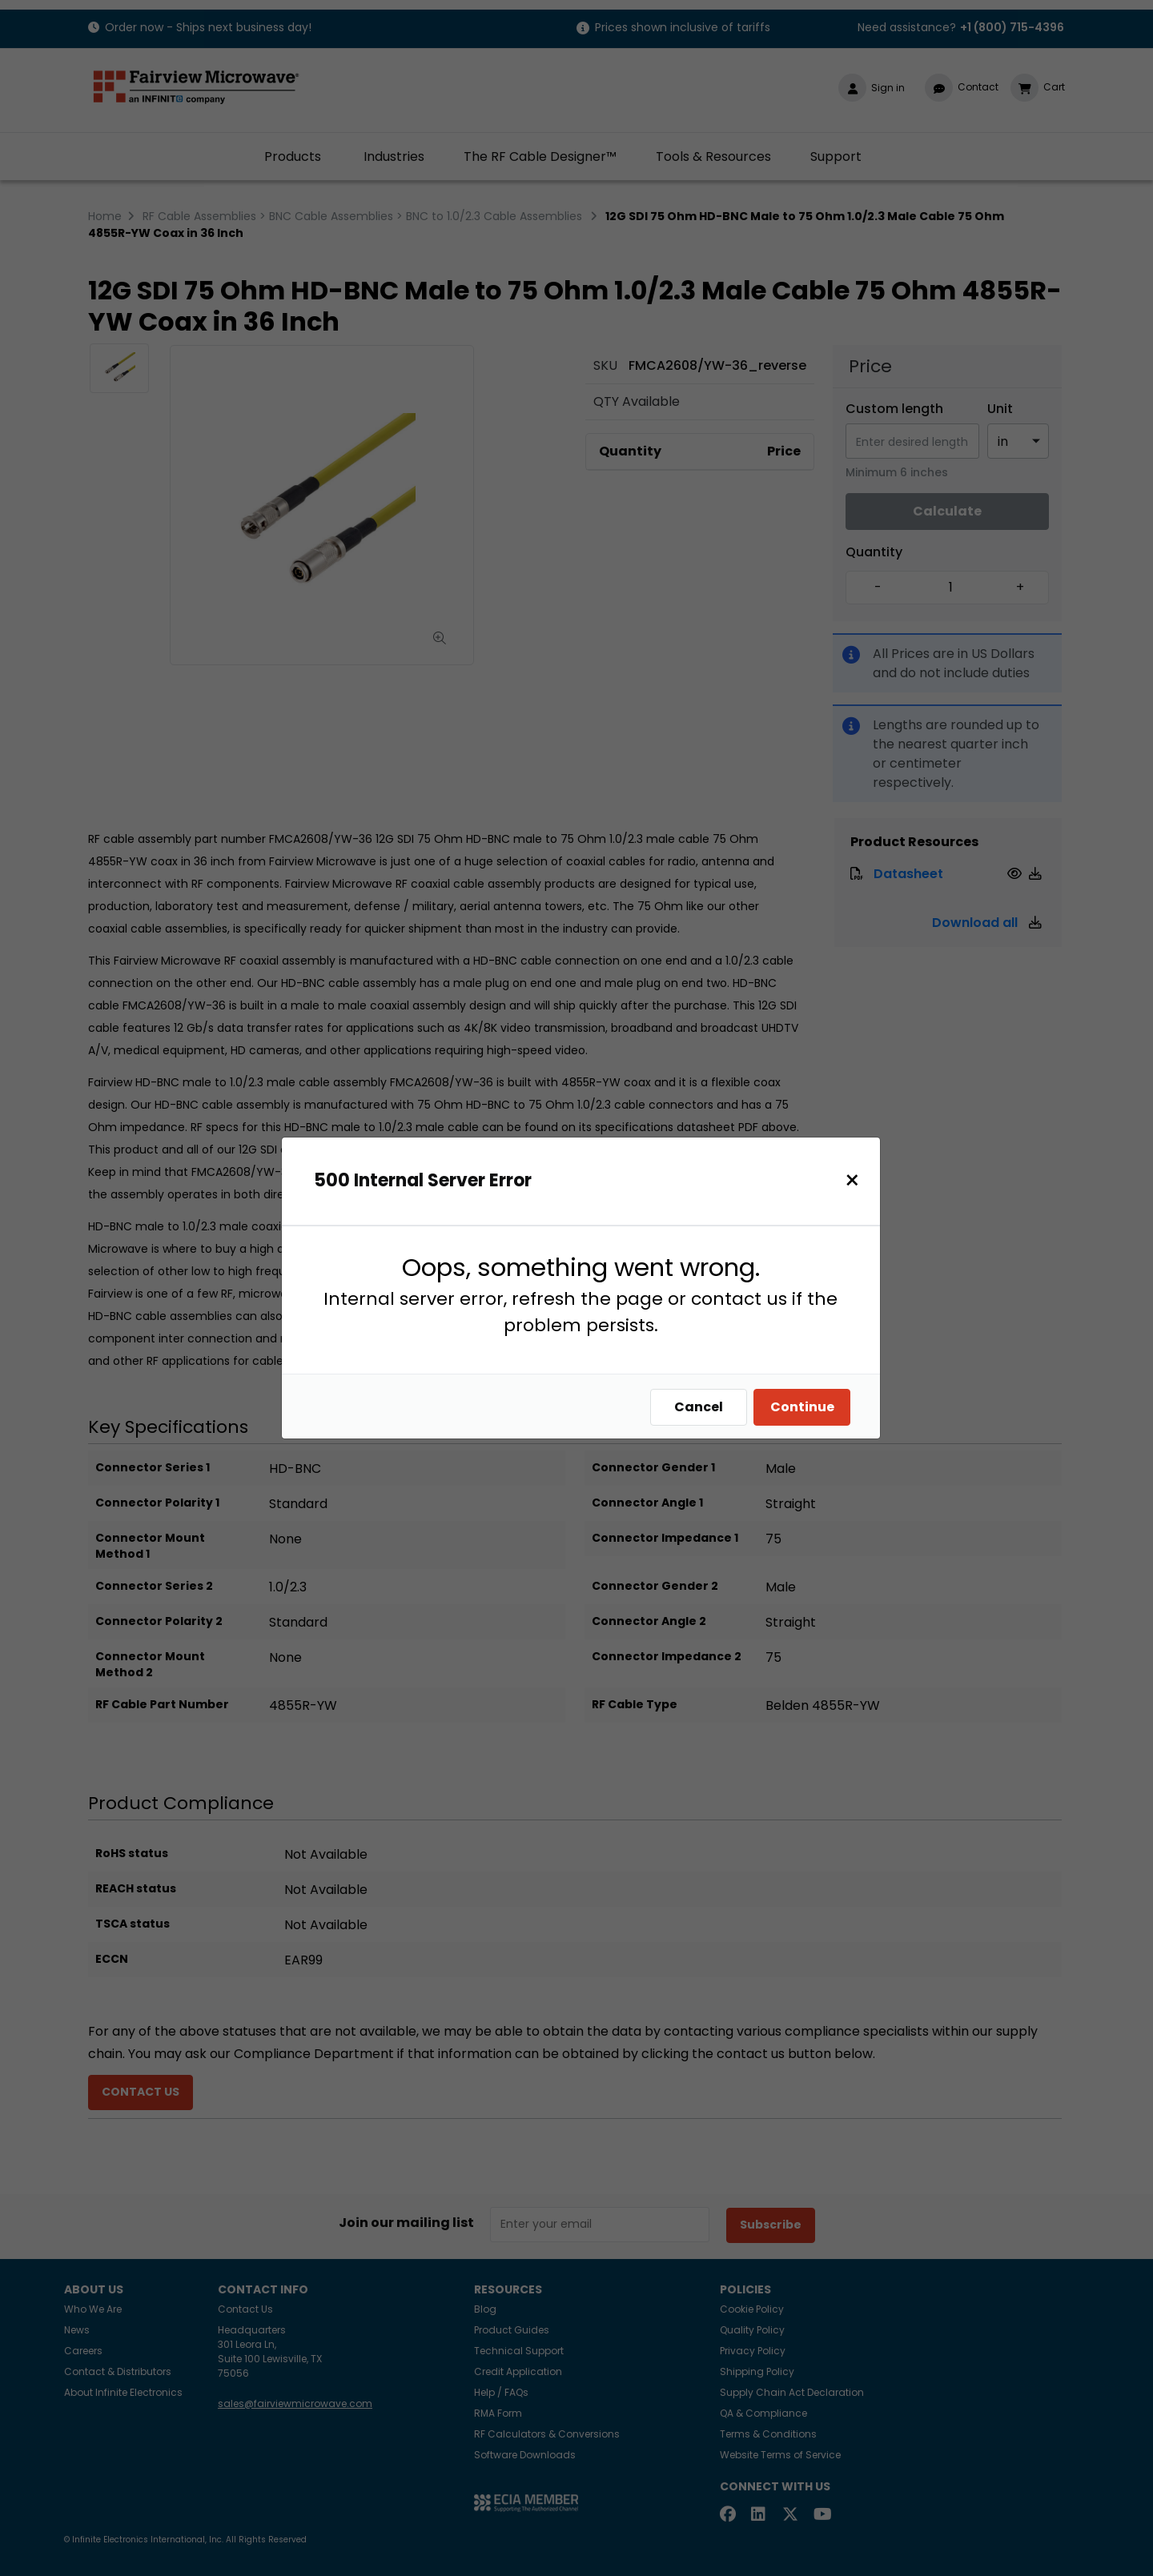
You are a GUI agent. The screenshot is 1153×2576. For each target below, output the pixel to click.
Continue (802, 1407)
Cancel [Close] (698, 1407)
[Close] (852, 1180)
